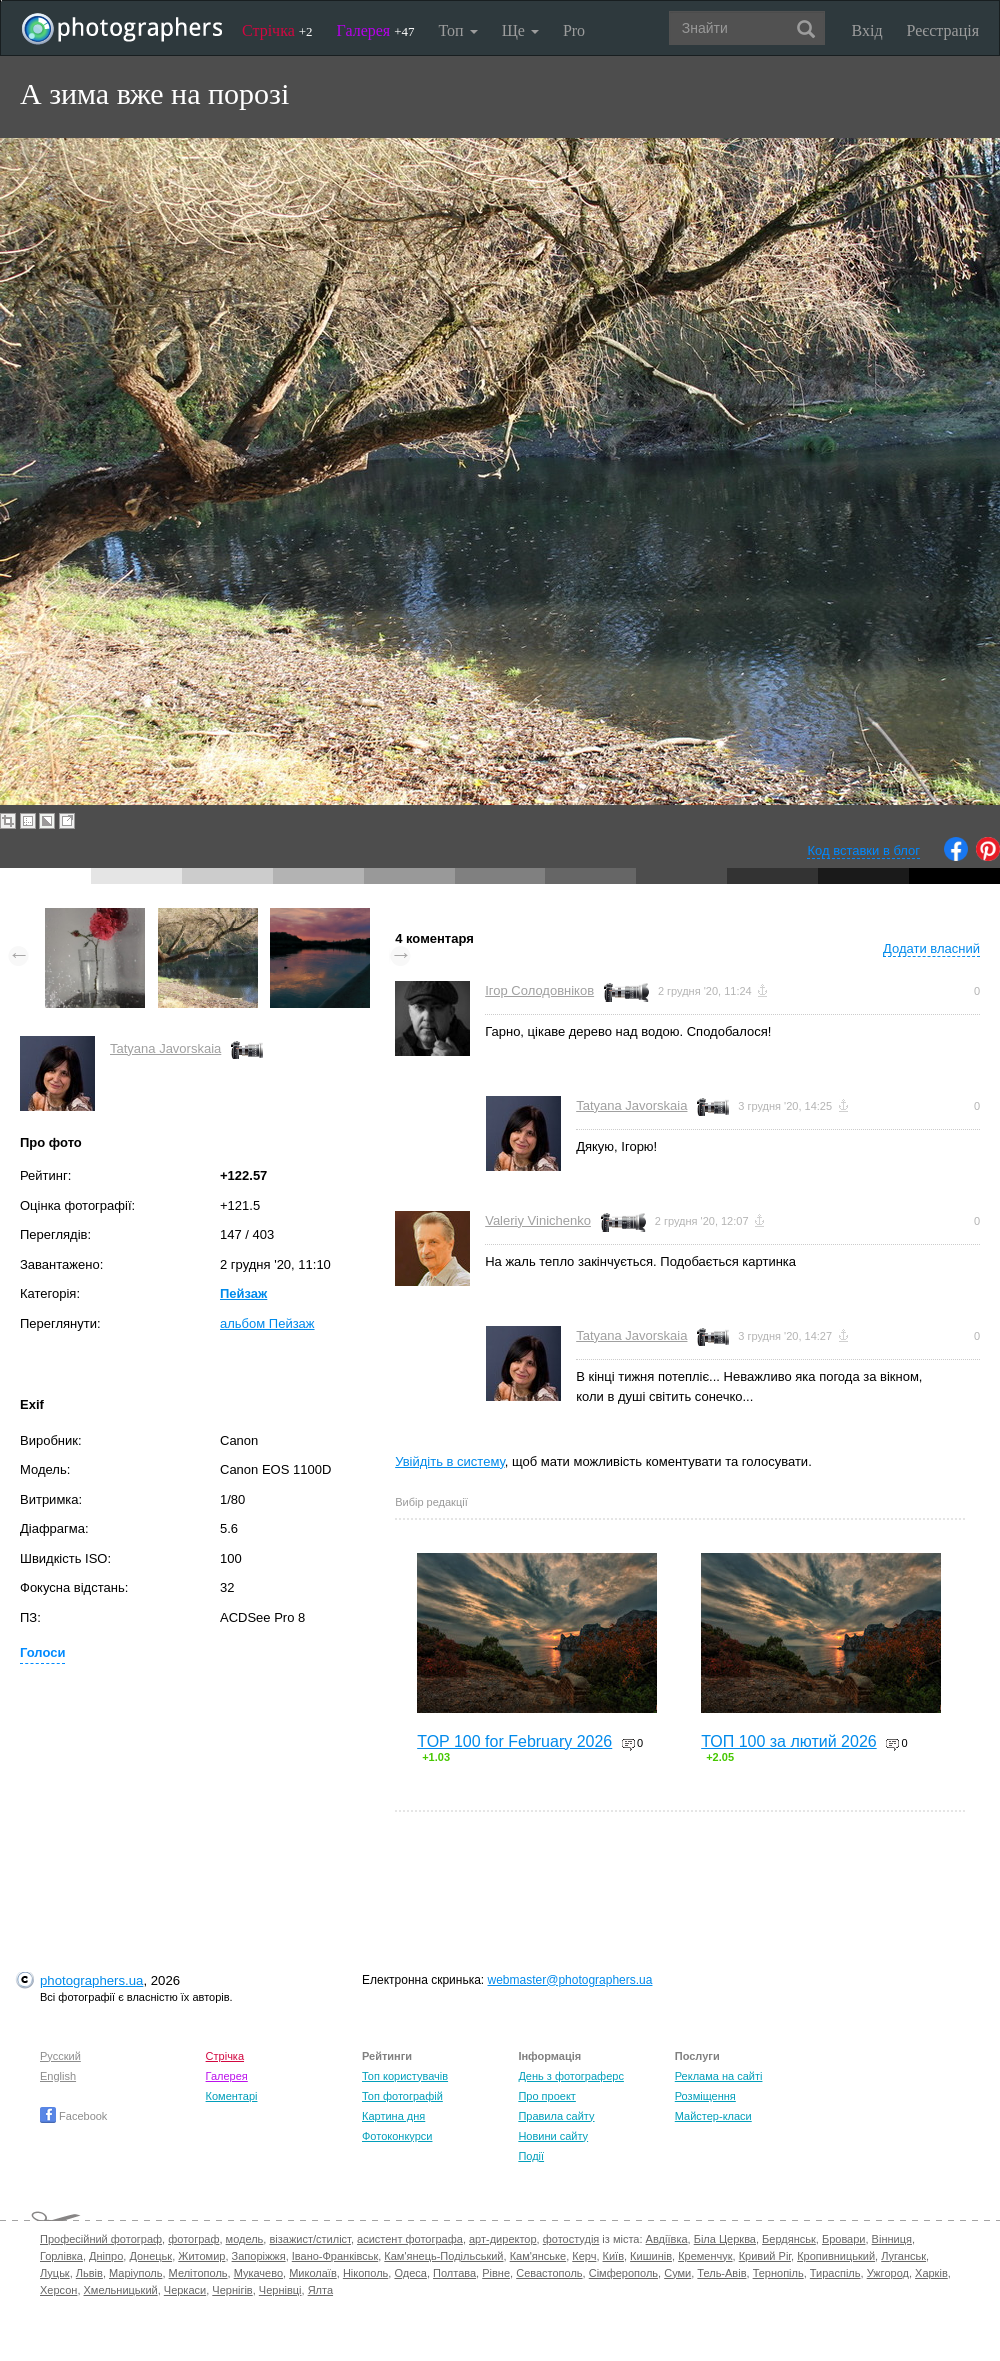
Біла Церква (725, 2239)
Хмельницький (121, 2290)
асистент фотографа (410, 2239)
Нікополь (365, 2273)
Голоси (42, 1652)
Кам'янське (538, 2256)
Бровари (844, 2239)
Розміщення (705, 2096)
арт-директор (503, 2239)
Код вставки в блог (863, 850)
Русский (60, 2056)
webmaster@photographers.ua (570, 1980)
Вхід (867, 30)
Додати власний (931, 948)
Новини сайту (553, 2136)
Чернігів (232, 2290)
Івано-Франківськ (335, 2256)
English (58, 2076)
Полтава (454, 2273)
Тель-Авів (721, 2273)
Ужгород (888, 2273)
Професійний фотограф (101, 2239)
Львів (89, 2273)
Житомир (201, 2256)
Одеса (410, 2273)
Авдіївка (667, 2239)
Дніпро (106, 2256)
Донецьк (150, 2256)
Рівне (496, 2273)
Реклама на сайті (719, 2076)
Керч (584, 2256)
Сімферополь (623, 2273)
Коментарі (232, 2096)
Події (531, 2156)
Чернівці (280, 2290)
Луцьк (55, 2273)
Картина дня (393, 2116)
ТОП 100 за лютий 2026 (789, 1741)
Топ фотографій (402, 2096)
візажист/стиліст (309, 2239)
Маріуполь (135, 2273)
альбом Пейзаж (267, 1323)
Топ (457, 30)
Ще (520, 30)
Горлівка (61, 2256)
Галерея (376, 30)
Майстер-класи (713, 2116)
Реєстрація (943, 30)
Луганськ (903, 2256)
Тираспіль (835, 2273)
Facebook (73, 2116)
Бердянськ (789, 2239)
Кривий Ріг (765, 2256)
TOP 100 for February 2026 (514, 1741)
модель (245, 2239)
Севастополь (549, 2273)
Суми (677, 2273)
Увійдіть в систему (450, 1461)
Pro (574, 30)
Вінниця (892, 2239)
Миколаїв (313, 2273)
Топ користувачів (405, 2076)
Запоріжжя (259, 2256)
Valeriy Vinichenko (538, 1220)
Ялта (320, 2290)
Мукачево (258, 2273)
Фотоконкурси (397, 2136)
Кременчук (705, 2256)
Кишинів (651, 2256)
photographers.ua (91, 1980)
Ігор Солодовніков (539, 990)
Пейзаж (243, 1293)
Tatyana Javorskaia (165, 1048)
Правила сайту (556, 2116)
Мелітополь (198, 2273)
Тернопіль (778, 2273)
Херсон (58, 2290)
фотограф (193, 2239)
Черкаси (185, 2290)
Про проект (546, 2096)
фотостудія (571, 2239)
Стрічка (277, 30)
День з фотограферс (571, 2076)
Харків (931, 2273)
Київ (613, 2256)
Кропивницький (836, 2256)
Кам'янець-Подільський (443, 2256)
